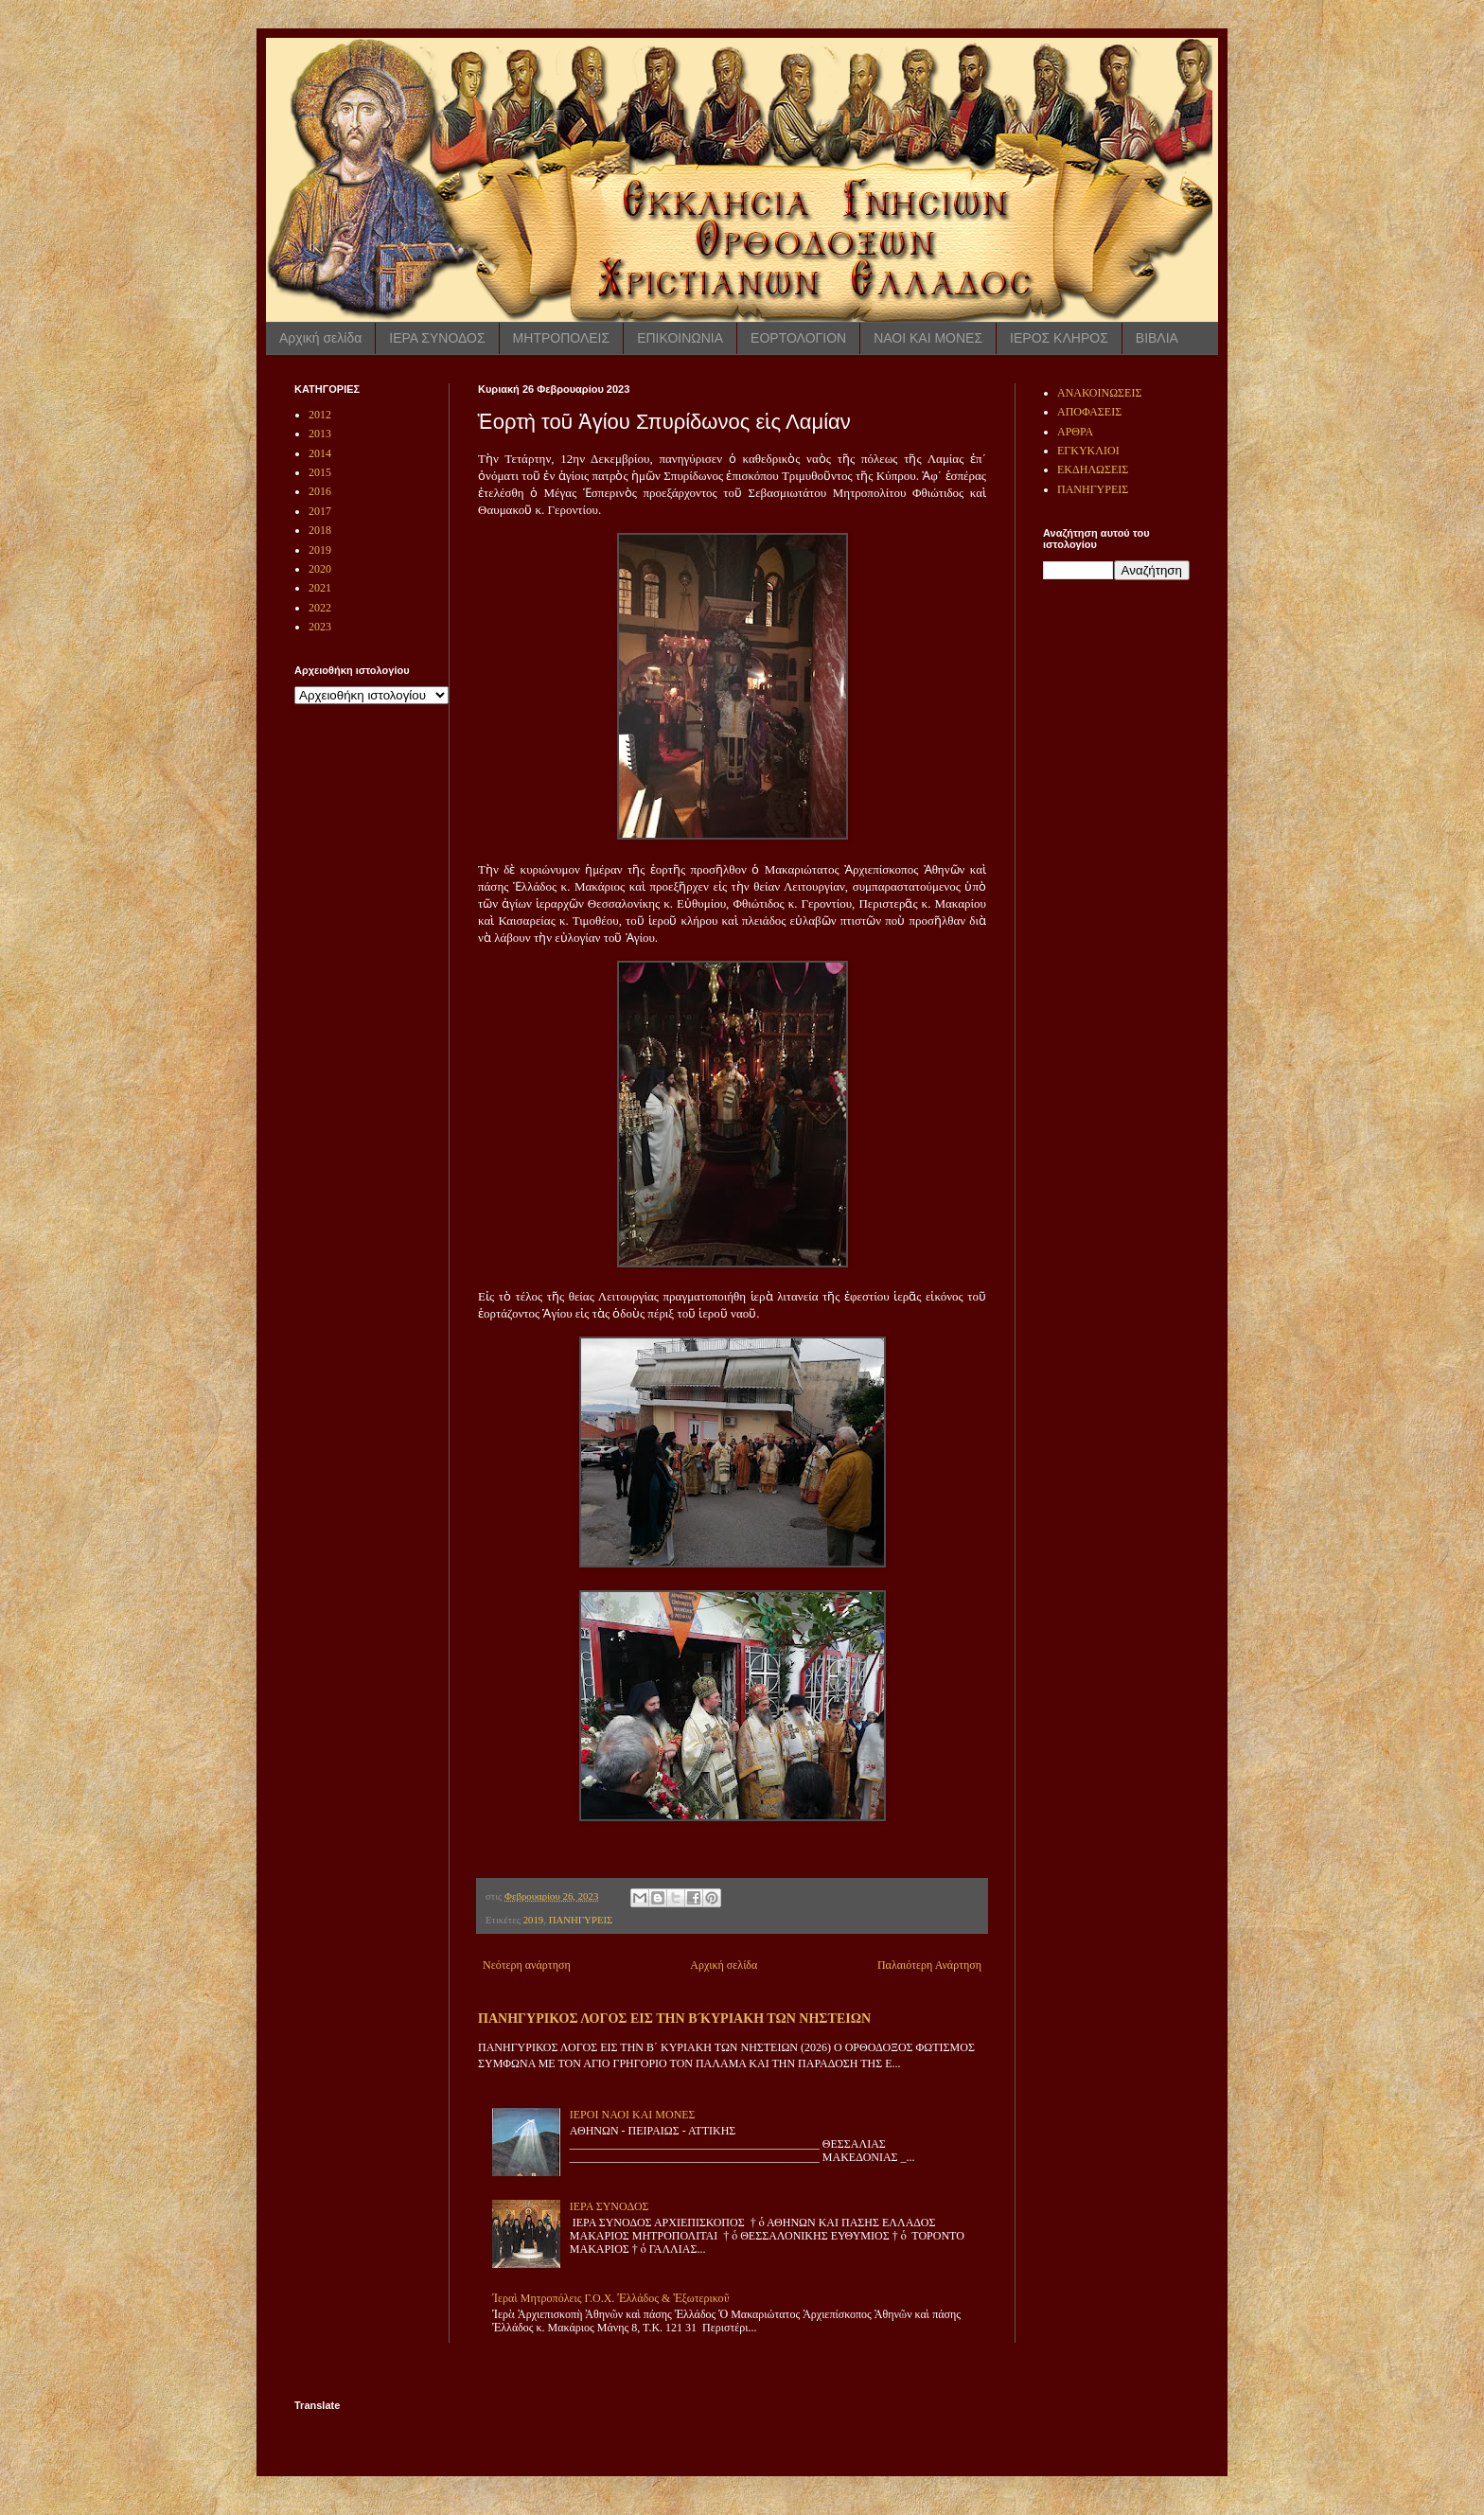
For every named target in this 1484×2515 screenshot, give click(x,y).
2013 (320, 433)
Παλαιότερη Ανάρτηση (929, 1965)
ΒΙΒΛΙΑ (1157, 337)
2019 (533, 1919)
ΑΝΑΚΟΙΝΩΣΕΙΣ (1099, 392)
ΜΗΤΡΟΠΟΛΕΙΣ (561, 337)
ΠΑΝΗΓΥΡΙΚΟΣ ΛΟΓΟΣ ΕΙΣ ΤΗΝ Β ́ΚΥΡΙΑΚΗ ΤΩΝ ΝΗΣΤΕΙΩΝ (674, 2018)
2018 (320, 530)
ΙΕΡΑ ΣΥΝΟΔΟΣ (437, 337)
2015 (320, 472)
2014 (320, 453)
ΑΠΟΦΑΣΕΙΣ (1089, 411)
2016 (320, 491)
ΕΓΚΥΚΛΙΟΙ (1088, 450)
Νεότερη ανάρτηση (527, 1965)
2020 (320, 569)
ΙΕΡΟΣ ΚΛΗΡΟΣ (1059, 337)
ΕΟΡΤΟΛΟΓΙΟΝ (798, 337)
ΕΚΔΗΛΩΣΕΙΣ (1092, 469)
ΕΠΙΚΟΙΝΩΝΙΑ (680, 337)
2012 (320, 414)
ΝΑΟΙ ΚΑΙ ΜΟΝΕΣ (928, 337)
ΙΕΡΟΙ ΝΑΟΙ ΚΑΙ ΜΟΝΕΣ (633, 2114)
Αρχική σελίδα (320, 337)
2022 (320, 607)
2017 (320, 511)
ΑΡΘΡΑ (1075, 431)
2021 (320, 587)
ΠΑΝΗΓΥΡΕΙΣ (581, 1919)
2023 (320, 626)
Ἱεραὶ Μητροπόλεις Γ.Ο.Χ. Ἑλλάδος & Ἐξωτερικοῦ (611, 2298)
